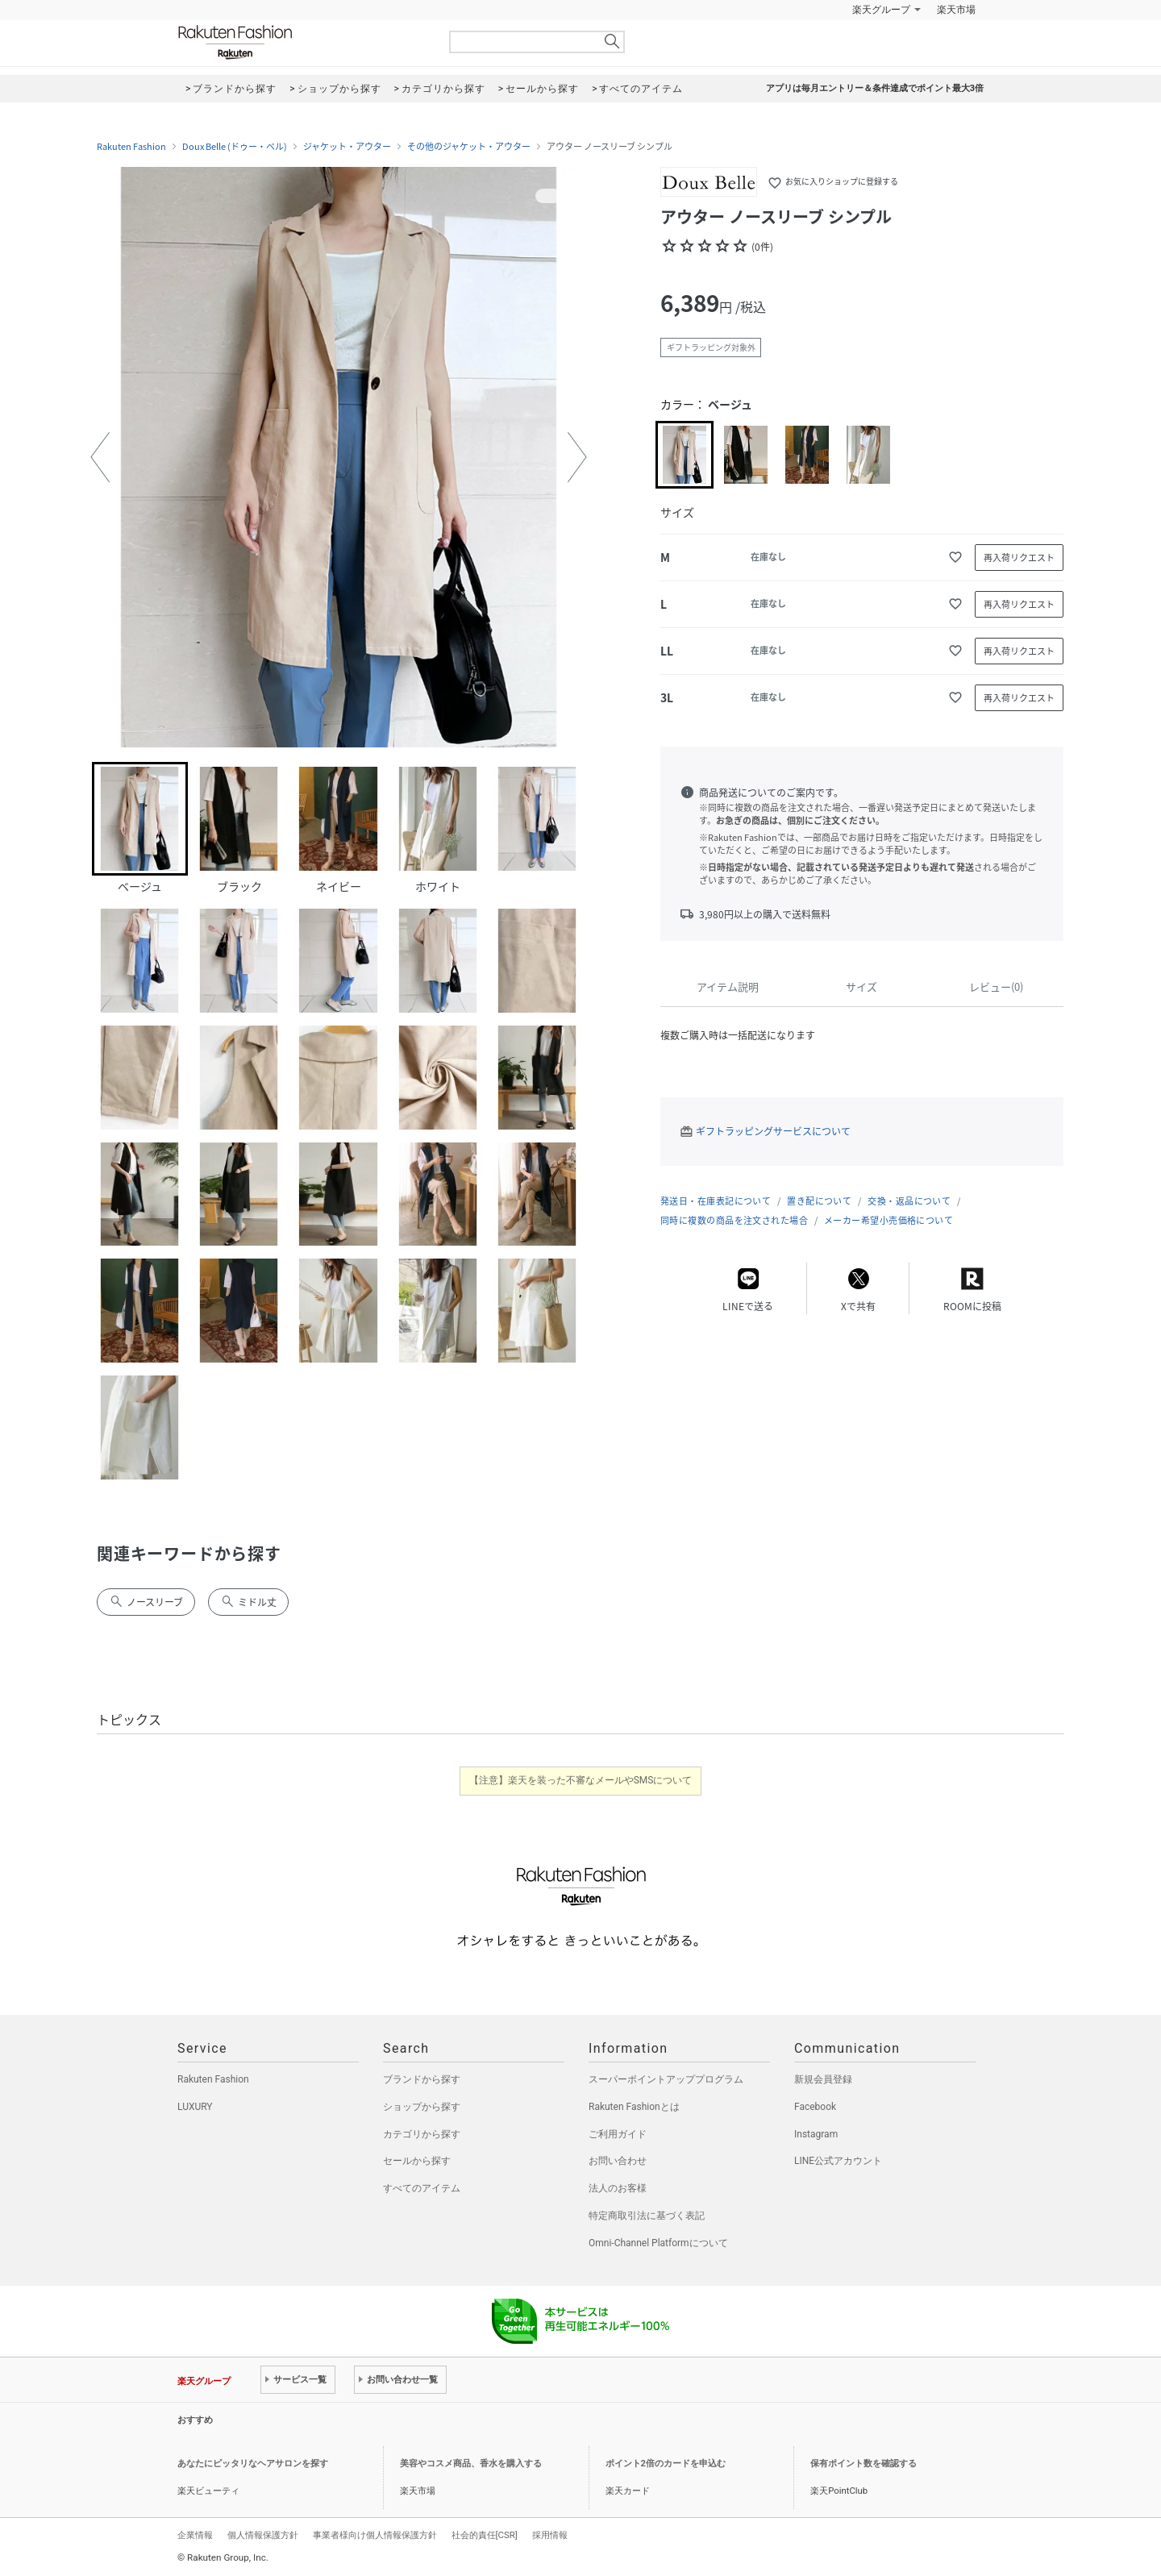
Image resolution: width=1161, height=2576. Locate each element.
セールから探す (417, 2160)
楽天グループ (881, 9)
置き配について (819, 1201)
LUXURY (195, 2106)
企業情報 (195, 2535)
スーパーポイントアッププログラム (666, 2079)
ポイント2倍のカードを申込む (665, 2463)
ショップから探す (421, 2106)
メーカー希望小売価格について (888, 1220)
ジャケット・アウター (347, 146)
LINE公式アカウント (838, 2160)
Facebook (815, 2106)
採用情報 (550, 2535)
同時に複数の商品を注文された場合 (734, 1220)
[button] (100, 457)
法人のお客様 (618, 2188)
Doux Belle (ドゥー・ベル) (234, 146)
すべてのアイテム (421, 2188)
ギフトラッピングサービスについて (773, 1131)
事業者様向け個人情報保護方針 (375, 2535)
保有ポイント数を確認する (863, 2463)
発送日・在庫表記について (715, 1201)
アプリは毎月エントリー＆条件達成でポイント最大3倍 (875, 88)
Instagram (816, 2134)
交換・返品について (909, 1201)
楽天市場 (956, 9)
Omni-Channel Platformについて (658, 2243)
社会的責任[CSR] (485, 2535)
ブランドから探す (421, 2079)
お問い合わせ (618, 2160)
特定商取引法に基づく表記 (647, 2215)
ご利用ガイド (618, 2134)
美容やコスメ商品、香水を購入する (471, 2463)
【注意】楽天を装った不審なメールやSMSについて (581, 1780)
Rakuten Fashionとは (634, 2106)
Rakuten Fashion (302, 42)
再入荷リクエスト (1019, 557)
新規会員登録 (823, 2079)
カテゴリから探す (421, 2134)
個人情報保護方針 (262, 2535)
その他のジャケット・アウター (469, 146)
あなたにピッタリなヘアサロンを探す (252, 2463)
